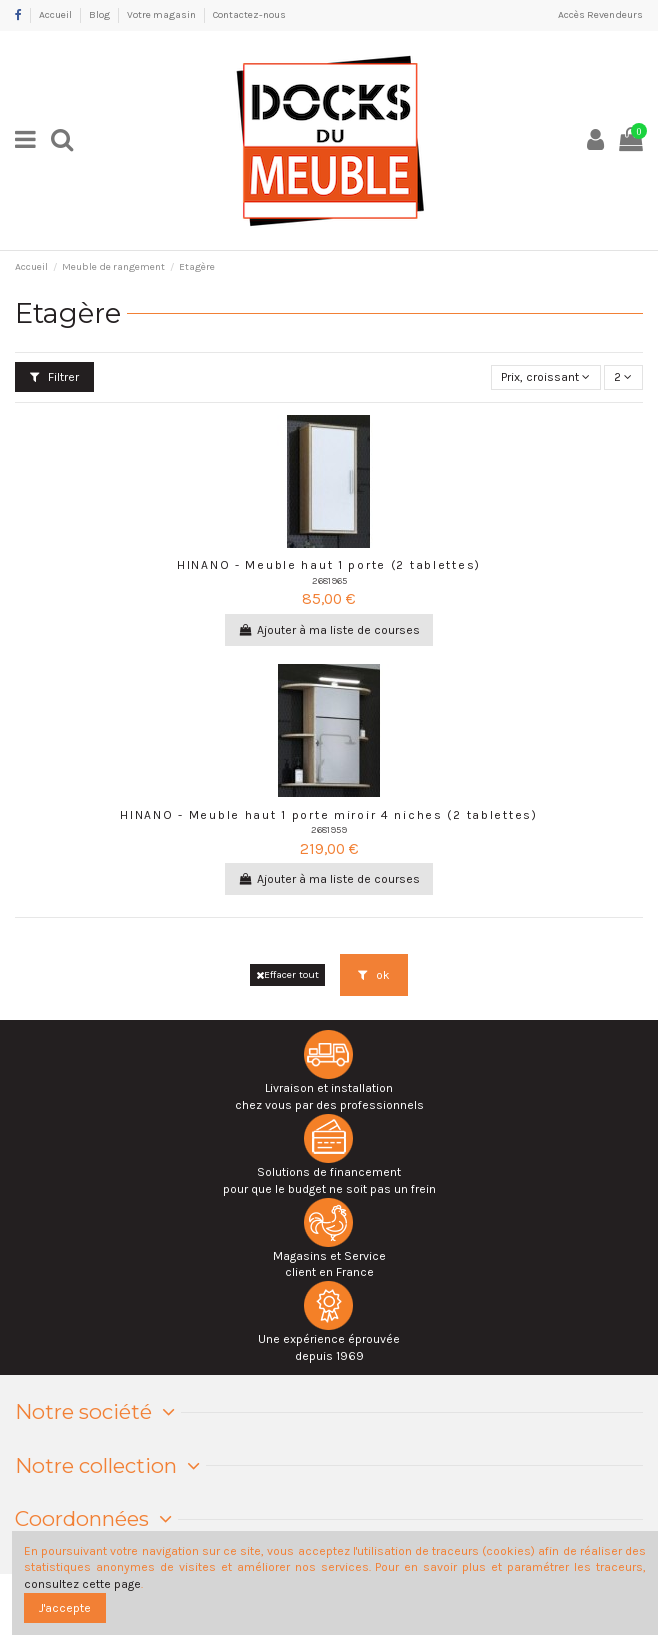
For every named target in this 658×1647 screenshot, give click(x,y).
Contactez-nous (249, 15)
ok (374, 975)
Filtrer (54, 377)
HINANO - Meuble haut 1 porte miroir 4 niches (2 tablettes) (328, 815)
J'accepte (65, 1608)
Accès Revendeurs (600, 15)
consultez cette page (82, 1584)
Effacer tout (287, 974)
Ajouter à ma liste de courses (328, 630)
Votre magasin (162, 15)
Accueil (56, 15)
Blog (100, 15)
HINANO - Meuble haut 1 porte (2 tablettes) (329, 565)
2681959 (329, 829)
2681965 (329, 580)
